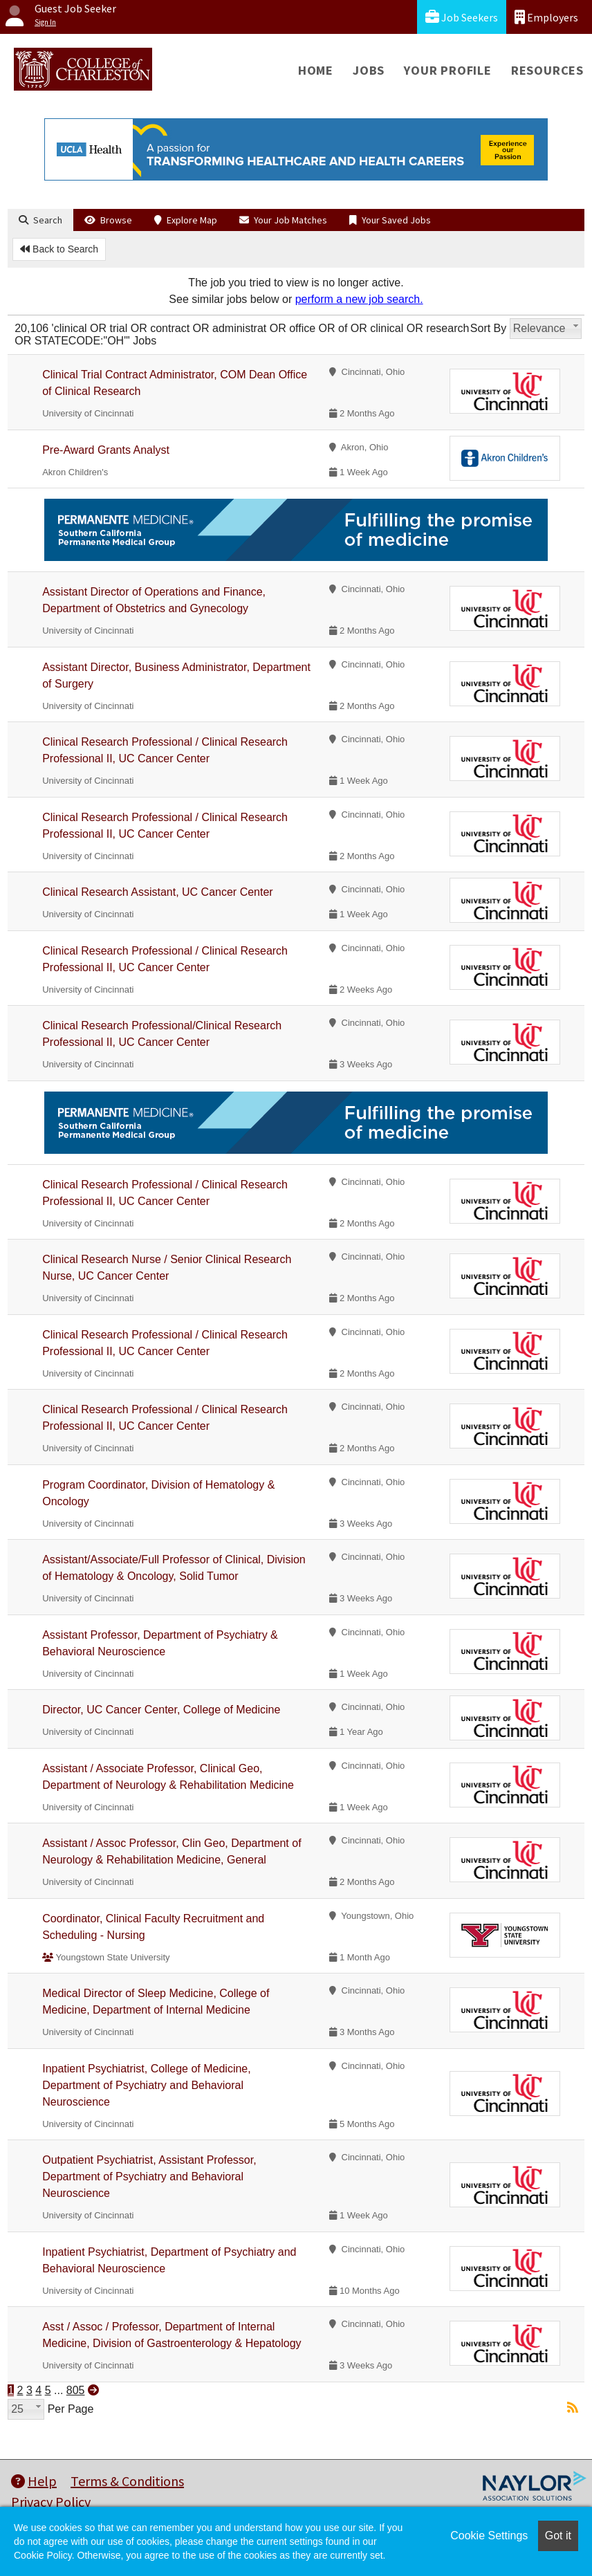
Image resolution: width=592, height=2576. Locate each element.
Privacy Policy (51, 2501)
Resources (547, 70)
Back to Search (59, 249)
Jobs (369, 70)
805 (75, 2390)
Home (315, 70)
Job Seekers (461, 17)
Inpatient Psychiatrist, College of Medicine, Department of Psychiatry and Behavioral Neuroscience (146, 2085)
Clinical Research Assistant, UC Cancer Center (157, 892)
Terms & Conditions (127, 2481)
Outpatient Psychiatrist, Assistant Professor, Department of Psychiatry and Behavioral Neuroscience (149, 2176)
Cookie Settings (489, 2535)
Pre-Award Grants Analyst (105, 450)
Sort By (488, 328)
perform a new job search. (359, 299)
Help (34, 2481)
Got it (558, 2535)
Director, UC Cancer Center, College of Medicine (161, 1709)
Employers (546, 17)
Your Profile (448, 70)
